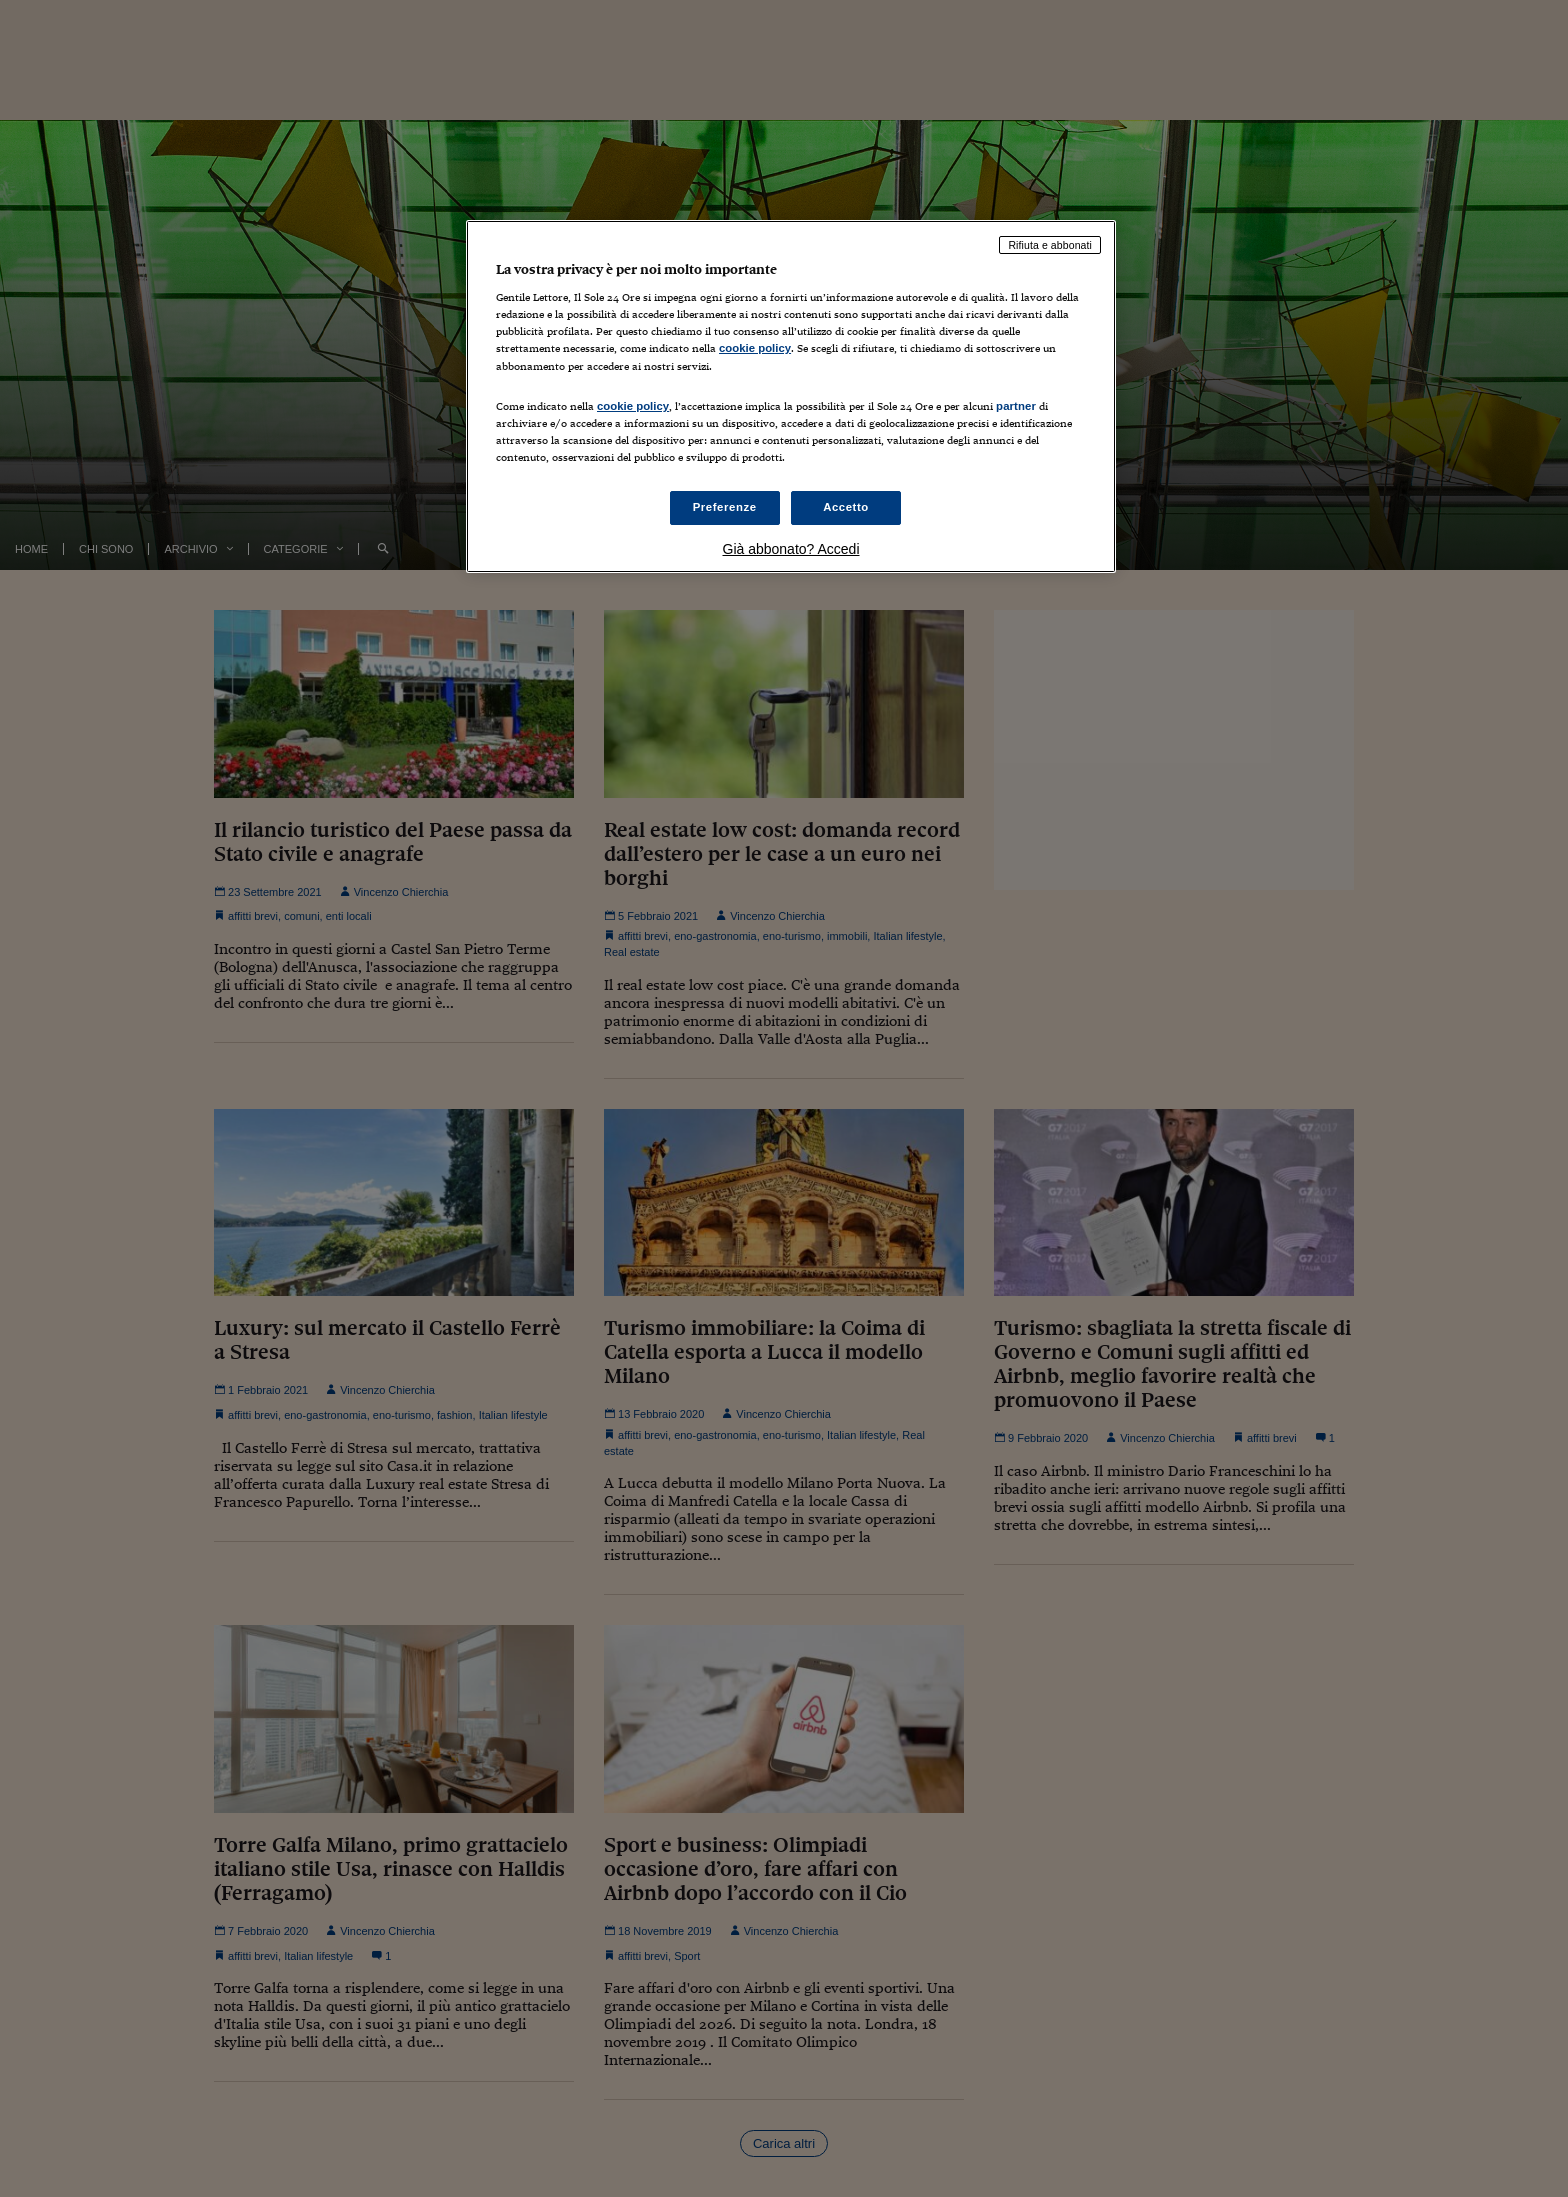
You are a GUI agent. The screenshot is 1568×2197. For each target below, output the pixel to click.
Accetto (846, 507)
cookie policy (755, 348)
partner (1016, 406)
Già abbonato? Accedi (791, 549)
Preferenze (725, 507)
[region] (791, 396)
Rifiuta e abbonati (1050, 245)
